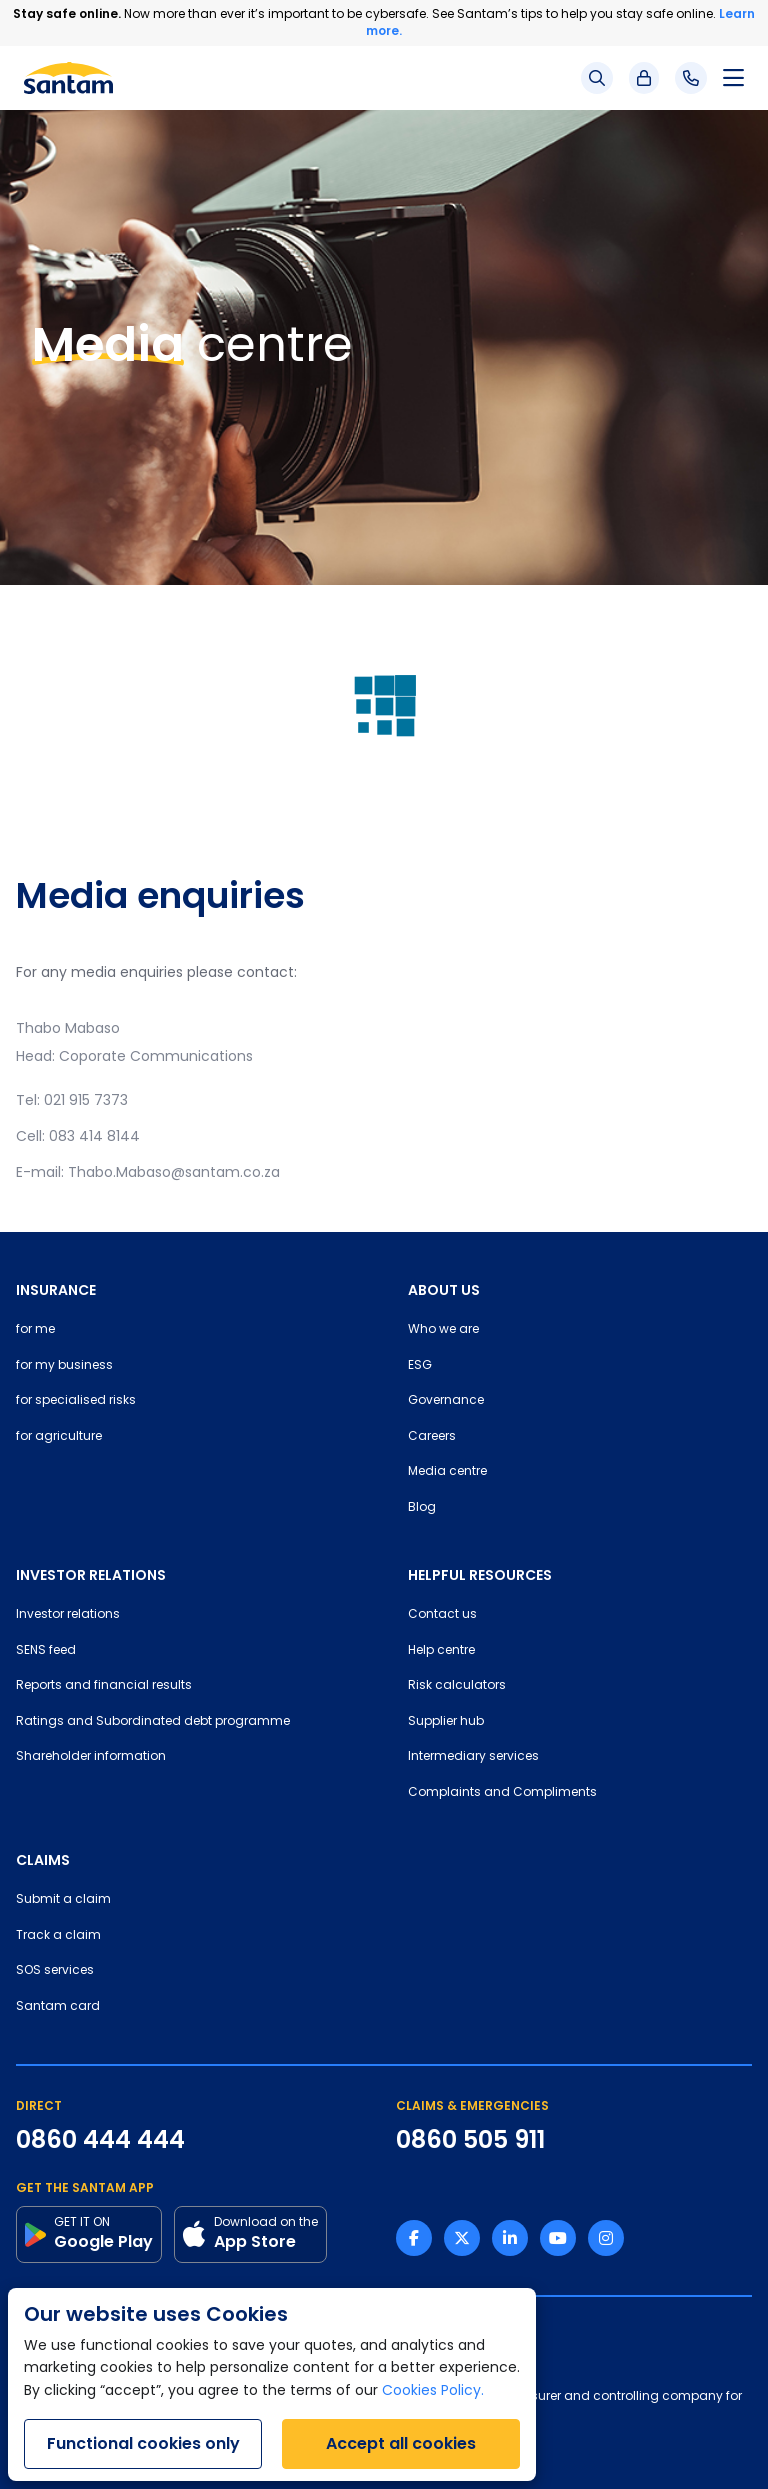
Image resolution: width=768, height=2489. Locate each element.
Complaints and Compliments (502, 1793)
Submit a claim (63, 1900)
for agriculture (59, 1437)
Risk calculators (457, 1686)
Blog (422, 1508)
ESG (420, 1366)
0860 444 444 (100, 2140)
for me (35, 1330)
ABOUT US (444, 1290)
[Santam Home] (68, 78)
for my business (64, 1366)
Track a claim (58, 1936)
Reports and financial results (104, 1686)
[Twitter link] (462, 2238)
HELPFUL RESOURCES (480, 1575)
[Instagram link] (606, 2238)
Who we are (443, 1330)
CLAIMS (43, 1860)
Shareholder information (91, 1757)
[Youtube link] (558, 2238)
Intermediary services (473, 1757)
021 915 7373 (86, 1101)
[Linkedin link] (510, 2238)
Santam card (58, 2007)
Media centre (447, 1472)
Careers (432, 1437)
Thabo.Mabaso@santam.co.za (174, 1173)
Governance (446, 1401)
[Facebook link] (414, 2238)
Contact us (442, 1615)
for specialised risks (76, 1401)
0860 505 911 (470, 2140)
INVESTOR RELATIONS (91, 1575)
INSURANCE (56, 1290)
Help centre (441, 1651)
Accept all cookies (401, 2443)
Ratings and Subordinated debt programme (153, 1722)
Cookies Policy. (433, 2391)
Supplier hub (446, 1722)
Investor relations (68, 1615)
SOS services (55, 1971)
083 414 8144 (94, 1137)
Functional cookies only (143, 2443)
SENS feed (46, 1651)
